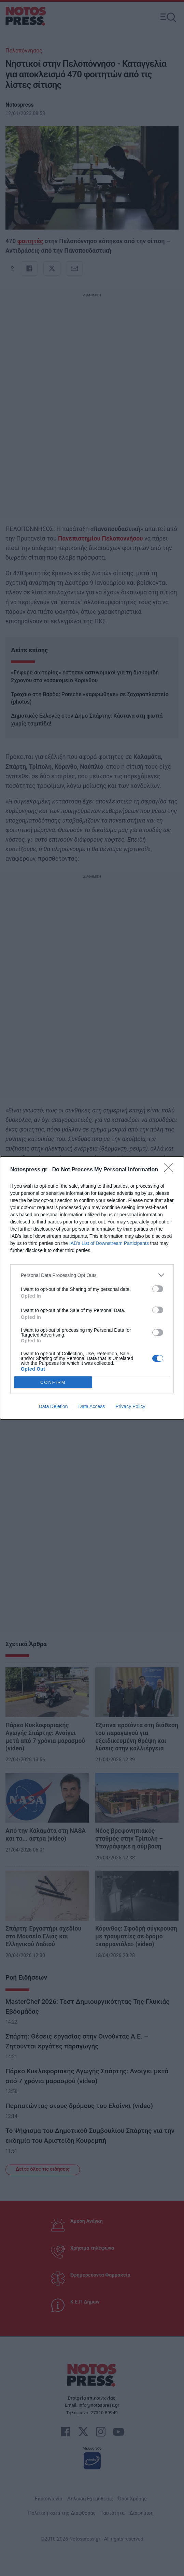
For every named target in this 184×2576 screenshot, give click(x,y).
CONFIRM (53, 1382)
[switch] (157, 1288)
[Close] (170, 1170)
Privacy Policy (130, 1406)
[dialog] (92, 1288)
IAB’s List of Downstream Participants (109, 1243)
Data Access (91, 1406)
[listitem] (92, 1275)
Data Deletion (53, 1406)
